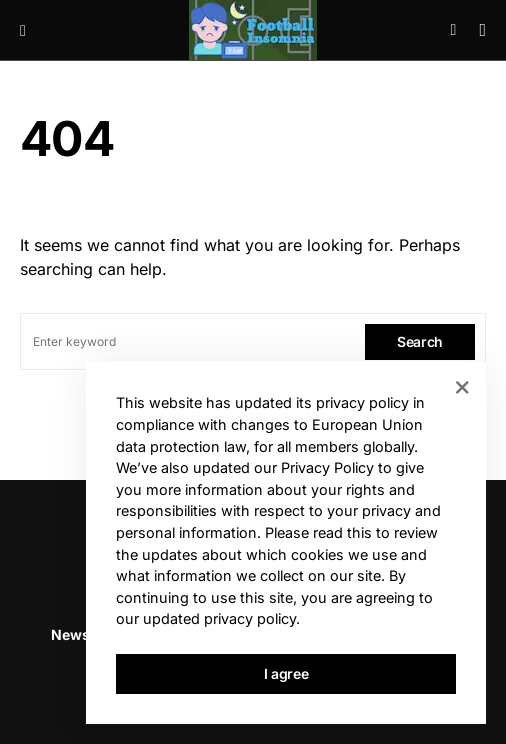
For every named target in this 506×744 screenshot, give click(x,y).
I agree (286, 673)
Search (420, 341)
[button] (23, 30)
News (70, 634)
